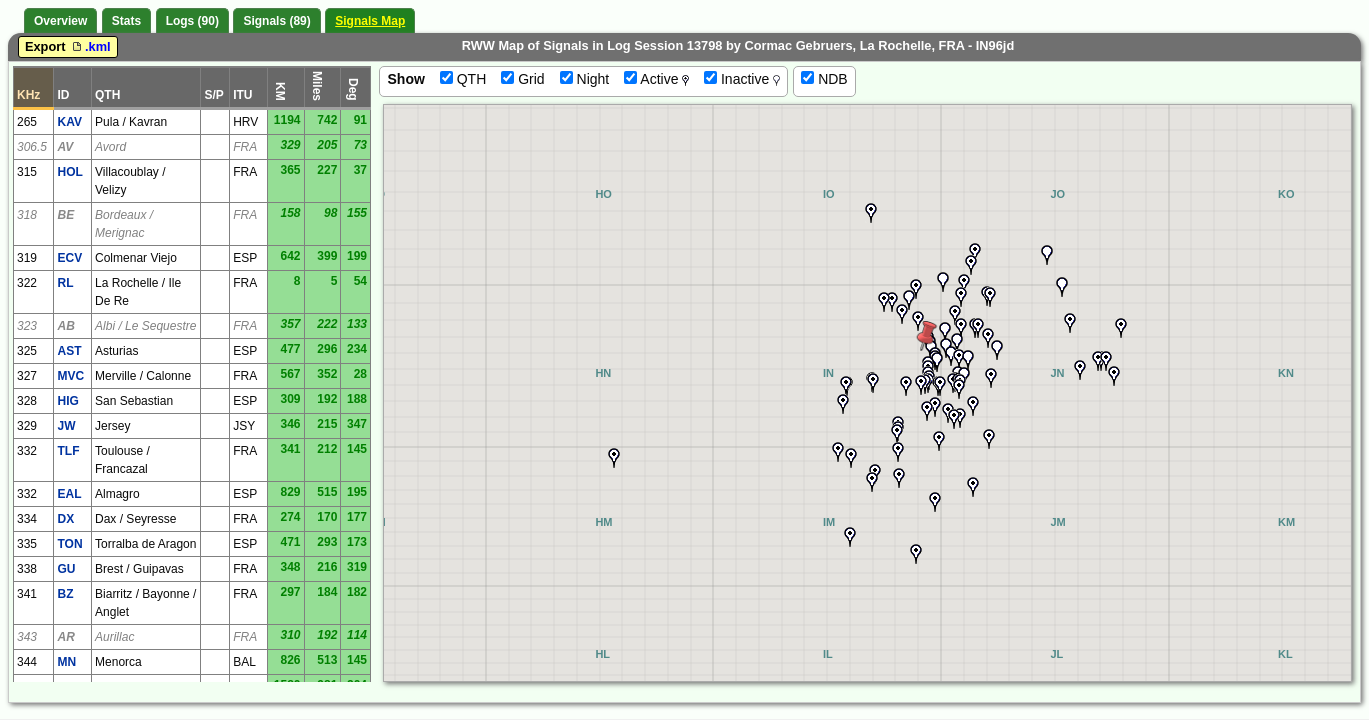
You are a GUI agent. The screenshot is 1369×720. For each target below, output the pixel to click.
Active (656, 79)
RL (65, 283)
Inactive (742, 79)
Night (585, 79)
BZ (65, 594)
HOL (69, 172)
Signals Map (370, 21)
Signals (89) (276, 21)
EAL (69, 494)
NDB (824, 79)
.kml (90, 46)
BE (65, 215)
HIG (67, 401)
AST (69, 351)
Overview (60, 21)
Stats (126, 21)
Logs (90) (192, 21)
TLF (68, 451)
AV (65, 147)
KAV (69, 122)
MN (66, 662)
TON (69, 544)
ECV (69, 258)
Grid (522, 79)
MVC (70, 376)
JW (66, 426)
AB (65, 326)
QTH (463, 79)
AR (65, 637)
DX (65, 519)
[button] (961, 297)
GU (66, 569)
